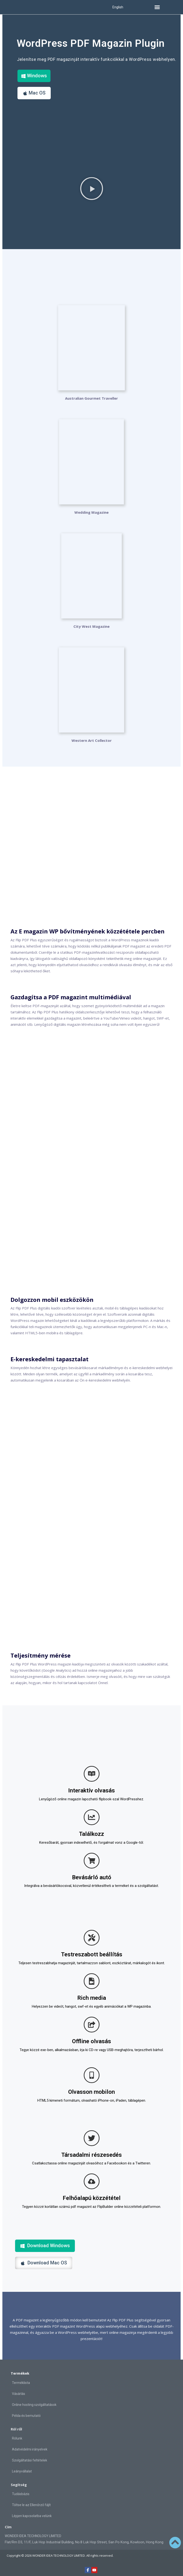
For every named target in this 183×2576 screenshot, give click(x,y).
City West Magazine (91, 626)
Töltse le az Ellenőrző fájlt (31, 2505)
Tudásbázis (20, 2494)
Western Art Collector (92, 740)
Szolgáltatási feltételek (29, 2460)
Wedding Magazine (91, 512)
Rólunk (17, 2438)
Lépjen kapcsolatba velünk (32, 2516)
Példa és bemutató (26, 2416)
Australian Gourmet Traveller (91, 398)
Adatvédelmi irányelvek (29, 2449)
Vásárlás (18, 2394)
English (117, 7)
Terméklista (21, 2383)
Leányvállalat (22, 2471)
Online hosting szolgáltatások (34, 2405)
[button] (157, 7)
